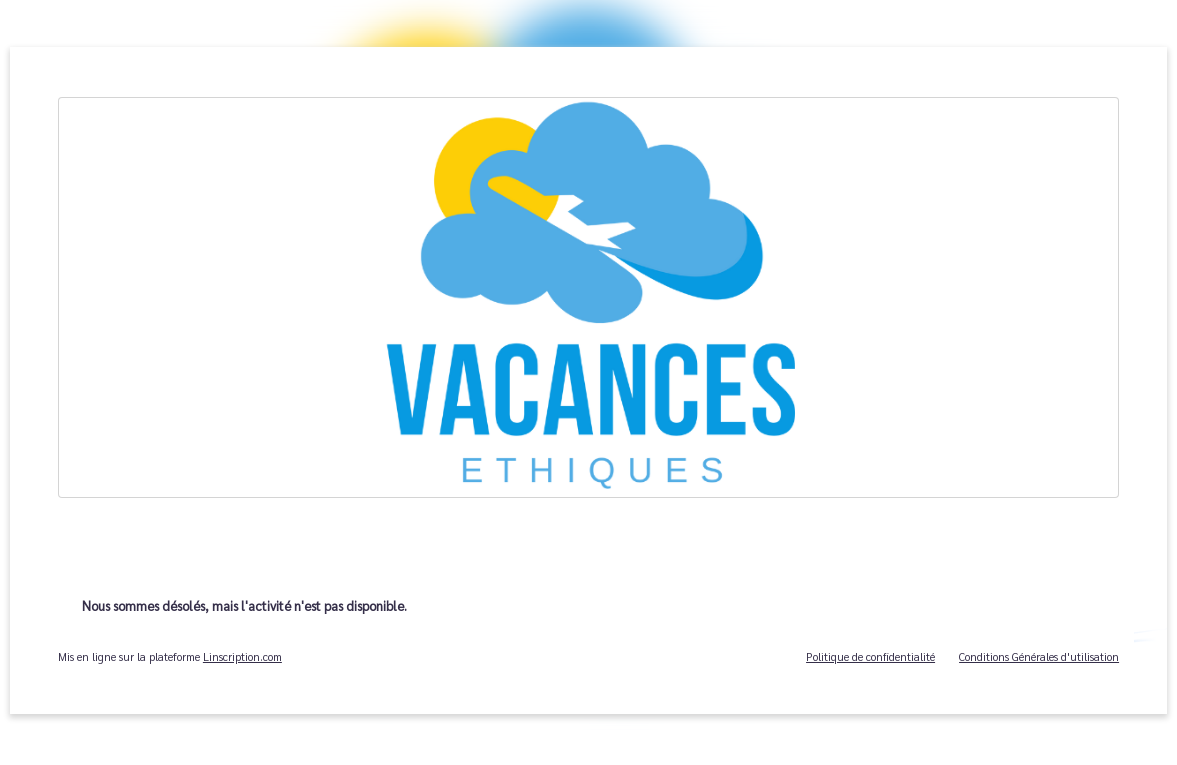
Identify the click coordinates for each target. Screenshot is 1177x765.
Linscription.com (242, 656)
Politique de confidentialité (870, 656)
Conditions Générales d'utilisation (1039, 656)
